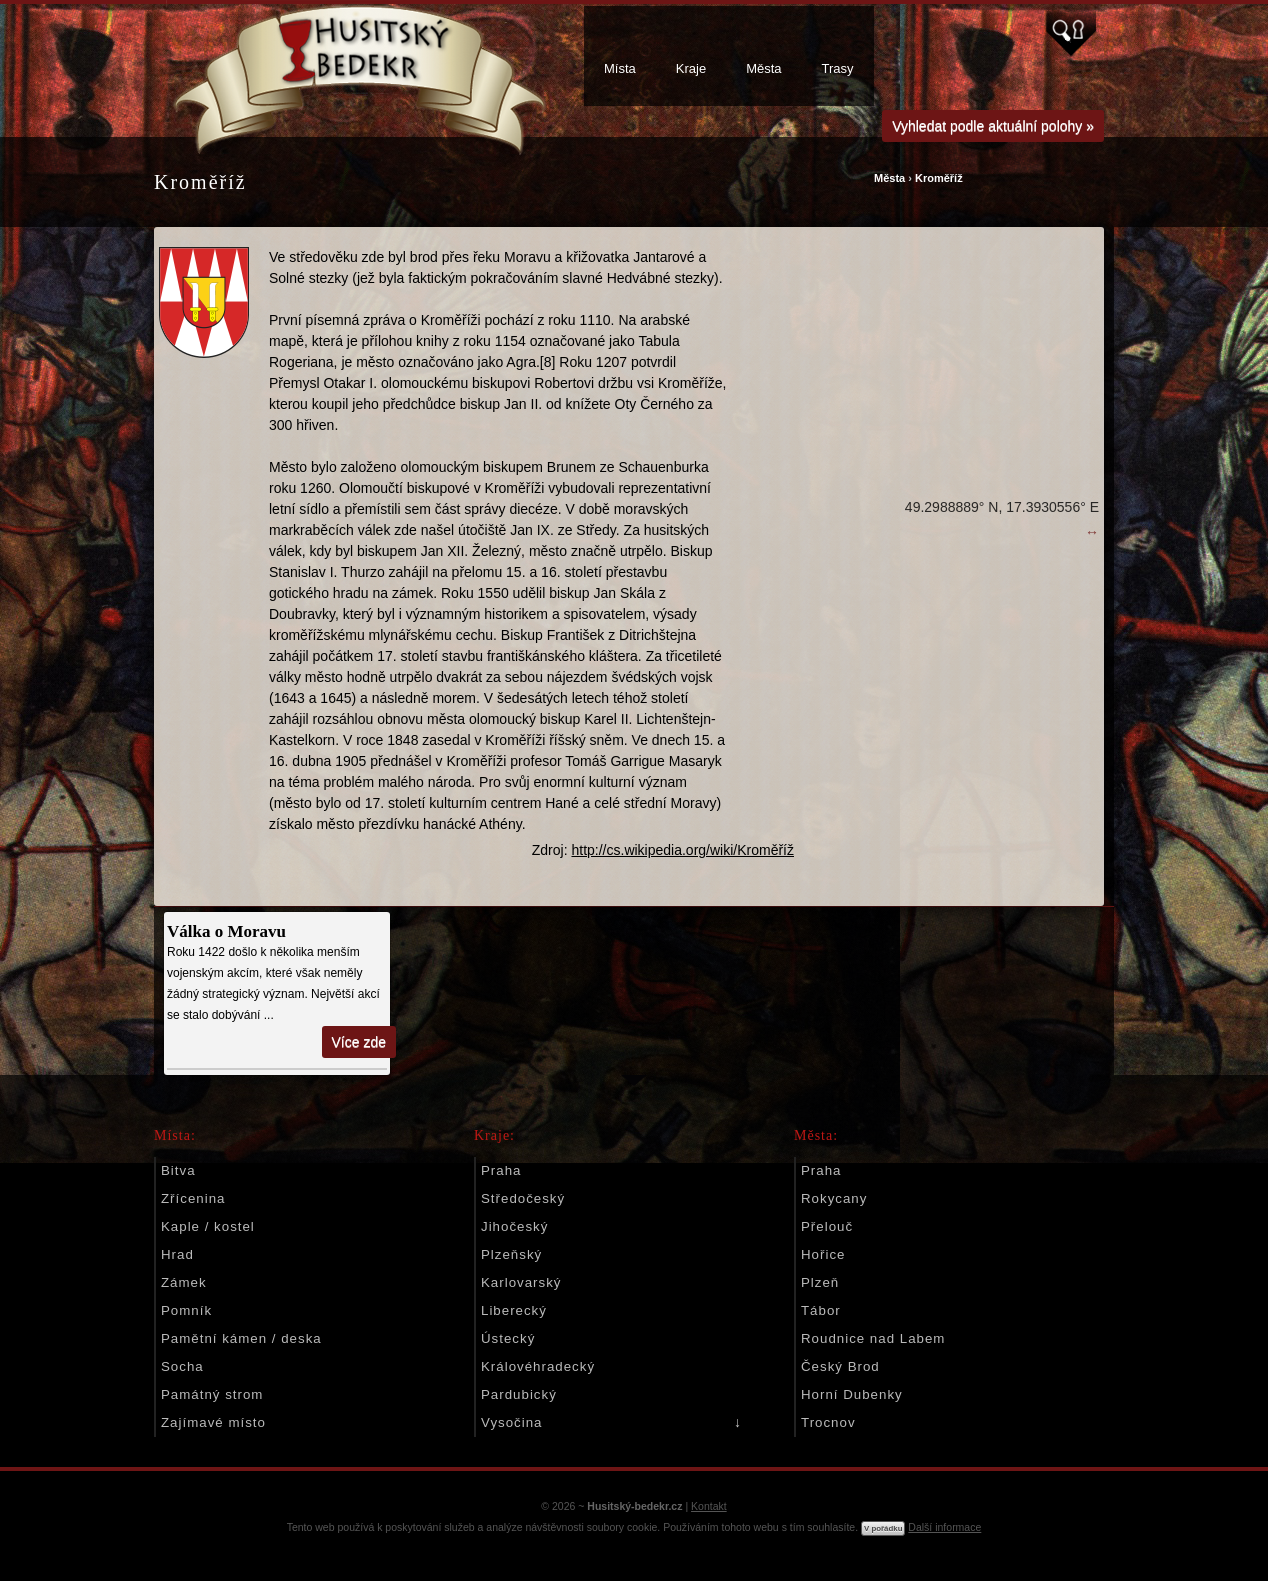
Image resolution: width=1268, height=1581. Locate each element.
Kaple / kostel (208, 1226)
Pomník (186, 1310)
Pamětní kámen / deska (241, 1338)
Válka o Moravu (226, 931)
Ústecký (508, 1338)
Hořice (823, 1254)
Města (763, 68)
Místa (620, 68)
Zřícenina (193, 1198)
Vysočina (511, 1422)
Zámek (184, 1282)
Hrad (177, 1254)
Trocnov (828, 1422)
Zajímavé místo (213, 1422)
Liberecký (514, 1310)
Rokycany (834, 1198)
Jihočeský (514, 1226)
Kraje (691, 68)
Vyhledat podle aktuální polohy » (993, 126)
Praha (501, 1170)
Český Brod (840, 1366)
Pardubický (519, 1394)
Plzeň (820, 1282)
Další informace (944, 1527)
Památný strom (212, 1394)
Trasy (838, 68)
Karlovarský (521, 1282)
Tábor (821, 1310)
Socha (182, 1366)
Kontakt (709, 1506)
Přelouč (827, 1226)
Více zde (359, 1042)
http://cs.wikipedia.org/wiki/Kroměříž (682, 850)
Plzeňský (511, 1254)
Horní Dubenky (852, 1394)
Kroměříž (939, 178)
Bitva (178, 1170)
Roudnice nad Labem (873, 1338)
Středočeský (523, 1198)
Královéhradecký (538, 1366)
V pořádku (883, 1528)
